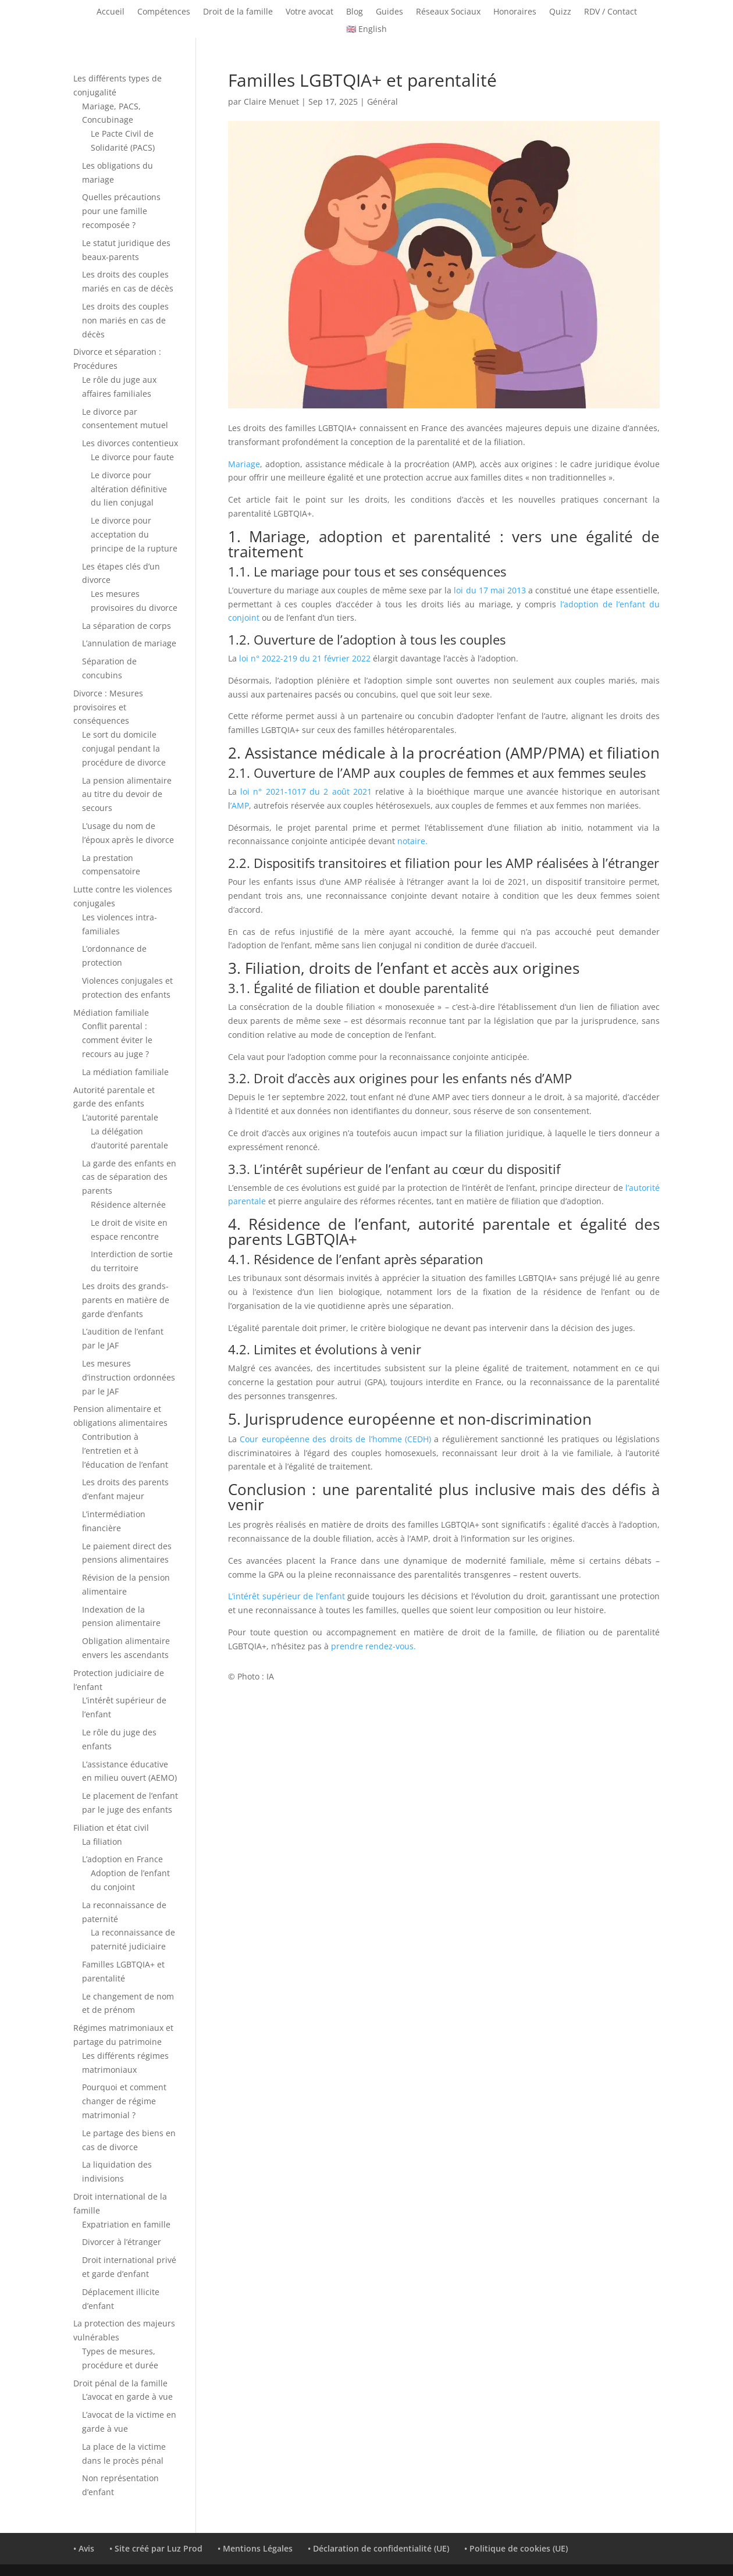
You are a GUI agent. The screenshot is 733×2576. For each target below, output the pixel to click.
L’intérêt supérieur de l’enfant (286, 1596)
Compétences (163, 12)
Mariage (244, 463)
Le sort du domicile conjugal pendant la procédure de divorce (124, 748)
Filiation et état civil (111, 1827)
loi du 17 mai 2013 (489, 590)
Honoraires (514, 12)
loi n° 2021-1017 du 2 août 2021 (306, 791)
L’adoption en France (122, 1859)
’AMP (239, 805)
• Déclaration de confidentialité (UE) (378, 2548)
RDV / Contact (610, 12)
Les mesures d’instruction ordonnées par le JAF (128, 1377)
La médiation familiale (125, 1071)
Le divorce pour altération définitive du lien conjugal (129, 488)
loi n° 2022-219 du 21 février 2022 (305, 658)
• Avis (83, 2548)
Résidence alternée (128, 1204)
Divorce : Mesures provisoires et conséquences (108, 707)
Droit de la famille (238, 12)
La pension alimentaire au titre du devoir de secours (127, 794)
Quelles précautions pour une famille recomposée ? (121, 210)
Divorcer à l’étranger (121, 2241)
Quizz (560, 12)
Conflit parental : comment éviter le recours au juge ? (117, 1039)
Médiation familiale (111, 1012)
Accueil (110, 12)
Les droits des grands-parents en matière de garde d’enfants (125, 1299)
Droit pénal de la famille (120, 2383)
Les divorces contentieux (130, 443)
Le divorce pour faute (132, 456)
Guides (389, 12)
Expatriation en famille (126, 2224)
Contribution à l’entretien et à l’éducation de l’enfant (125, 1450)
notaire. (411, 840)
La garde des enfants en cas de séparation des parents (129, 1177)
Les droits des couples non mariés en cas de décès (125, 320)
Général (382, 101)
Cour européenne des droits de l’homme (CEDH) (335, 1438)
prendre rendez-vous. (373, 1646)
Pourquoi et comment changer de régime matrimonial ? (124, 2101)
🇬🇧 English (366, 29)
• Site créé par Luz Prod (155, 2548)
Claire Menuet (271, 101)
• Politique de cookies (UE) (516, 2548)
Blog (354, 12)
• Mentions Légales (255, 2548)
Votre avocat (309, 12)
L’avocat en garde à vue (127, 2396)
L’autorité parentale (120, 1117)
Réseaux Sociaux (448, 12)
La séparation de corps (126, 625)
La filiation (102, 1841)
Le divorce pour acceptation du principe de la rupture (134, 534)
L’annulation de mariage (129, 643)
